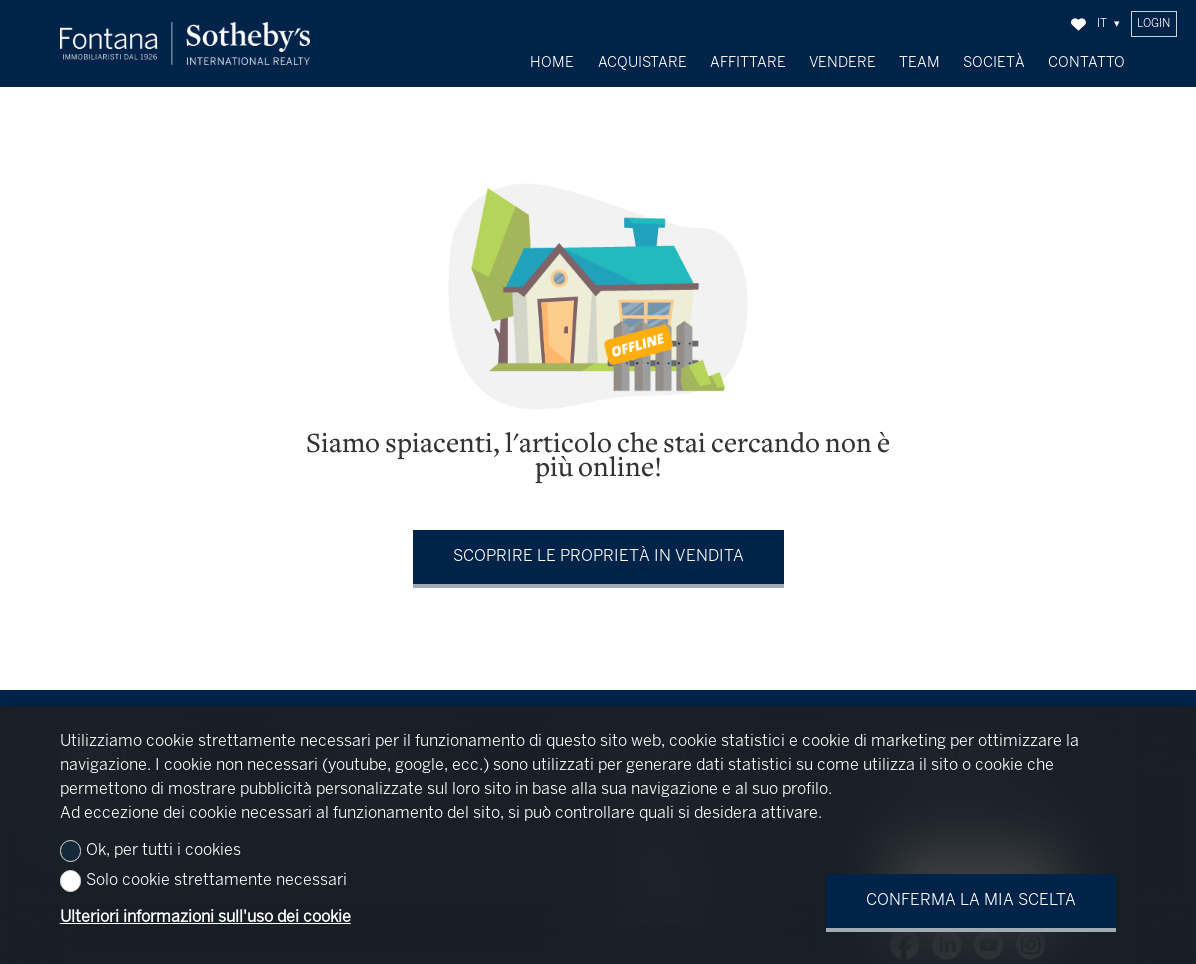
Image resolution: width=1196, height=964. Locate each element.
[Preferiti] (1078, 24)
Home (552, 63)
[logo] (185, 43)
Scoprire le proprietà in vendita (598, 551)
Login (1153, 24)
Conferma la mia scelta (971, 900)
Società (994, 63)
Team (919, 63)
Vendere (842, 63)
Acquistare (642, 63)
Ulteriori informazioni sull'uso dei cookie (205, 917)
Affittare (748, 63)
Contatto (1086, 63)
